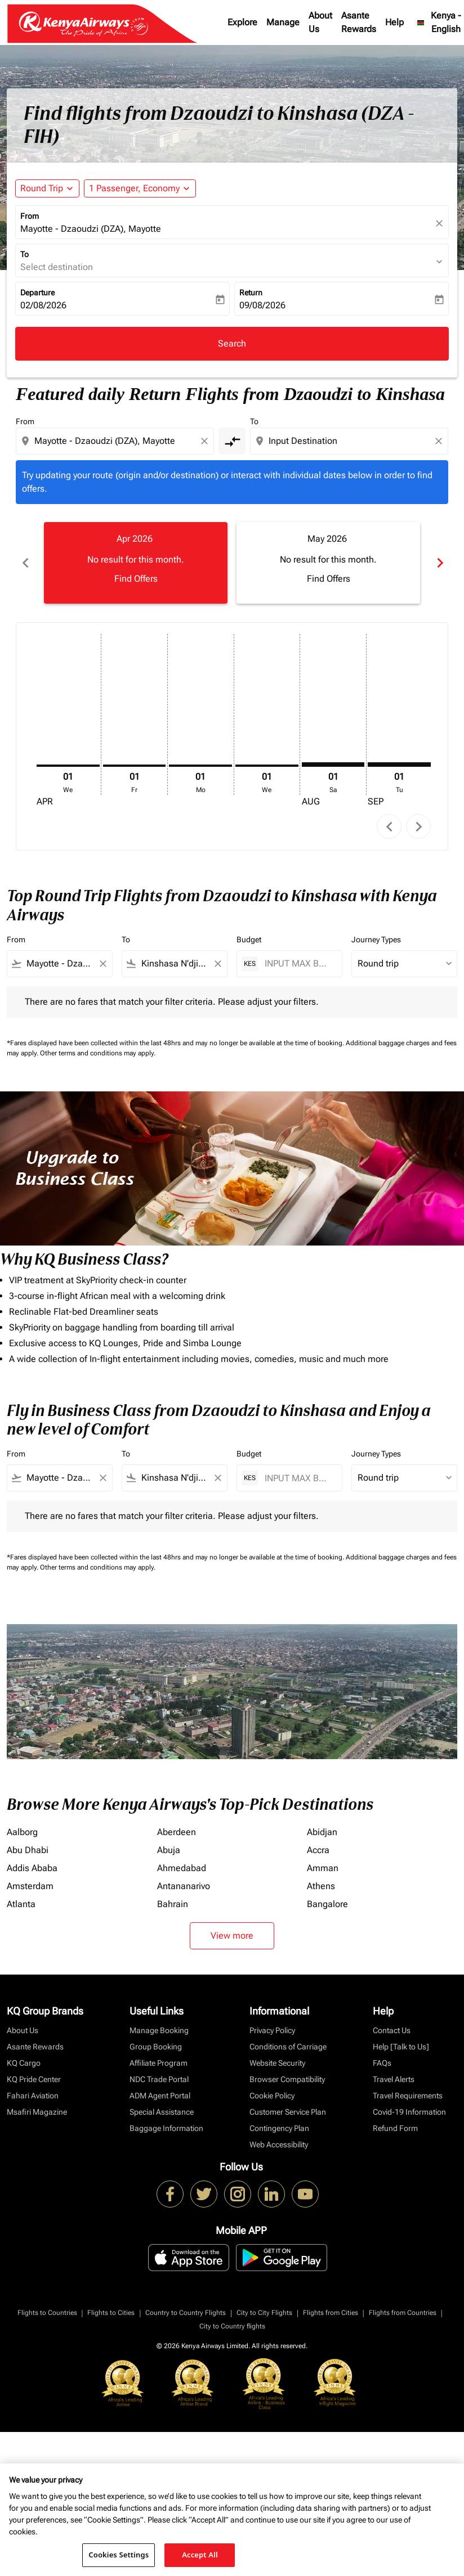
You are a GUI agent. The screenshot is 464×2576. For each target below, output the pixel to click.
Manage (283, 22)
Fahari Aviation (33, 2095)
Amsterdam (30, 1886)
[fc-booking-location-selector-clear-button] (441, 223)
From (29, 216)
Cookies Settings (118, 2555)
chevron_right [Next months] (439, 563)
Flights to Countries (47, 2313)
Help (394, 22)
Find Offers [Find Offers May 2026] (328, 578)
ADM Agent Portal (160, 2095)
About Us (320, 22)
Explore (242, 22)
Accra (318, 1850)
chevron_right (419, 827)
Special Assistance (162, 2111)
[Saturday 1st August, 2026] (333, 764)
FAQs (382, 2062)
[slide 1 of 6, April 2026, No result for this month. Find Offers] (135, 562)
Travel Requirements (408, 2095)
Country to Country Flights (185, 2313)
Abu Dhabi (27, 1850)
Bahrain (172, 1904)
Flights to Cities (111, 2313)
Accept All (200, 2555)
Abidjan (322, 1832)
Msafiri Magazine (37, 2111)
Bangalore (327, 1904)
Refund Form (395, 2128)
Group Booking (156, 2046)
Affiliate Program (159, 2062)
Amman (322, 1868)
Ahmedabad (181, 1868)
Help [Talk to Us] (401, 2046)
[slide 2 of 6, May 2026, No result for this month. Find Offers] (328, 562)
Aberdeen (176, 1832)
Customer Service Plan (287, 2111)
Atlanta (21, 1904)
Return (250, 292)
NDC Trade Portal (159, 2079)
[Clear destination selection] (440, 441)
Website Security (277, 2062)
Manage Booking (159, 2030)
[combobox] (116, 441)
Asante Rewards (358, 22)
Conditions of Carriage (288, 2046)
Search (232, 343)
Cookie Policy (272, 2095)
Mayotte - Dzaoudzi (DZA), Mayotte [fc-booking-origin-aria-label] (90, 228)
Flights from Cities (330, 2313)
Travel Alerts (393, 2079)
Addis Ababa (32, 1868)
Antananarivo (183, 1886)
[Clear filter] (102, 964)
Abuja (168, 1850)
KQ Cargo (24, 2062)
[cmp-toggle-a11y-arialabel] (232, 441)
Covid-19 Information (409, 2111)
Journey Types (376, 939)
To (24, 254)
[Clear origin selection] (206, 441)
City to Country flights (232, 2326)
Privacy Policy (272, 2030)
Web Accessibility (278, 2144)
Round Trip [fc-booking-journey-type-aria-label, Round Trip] (41, 188)
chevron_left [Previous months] (25, 563)
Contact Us (392, 2030)
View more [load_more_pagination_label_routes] (232, 1935)
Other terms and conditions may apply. (97, 1053)
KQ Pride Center (34, 2079)
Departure (37, 292)
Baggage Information (166, 2128)
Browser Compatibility (287, 2079)
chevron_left (389, 827)
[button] (140, 188)
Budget (249, 939)
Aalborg (22, 1832)
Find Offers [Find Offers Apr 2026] (136, 578)
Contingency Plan (279, 2128)
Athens (321, 1886)
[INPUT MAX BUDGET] (297, 963)
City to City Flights (264, 2313)
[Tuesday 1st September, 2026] (399, 764)
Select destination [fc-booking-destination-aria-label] (56, 267)
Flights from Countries (402, 2313)
